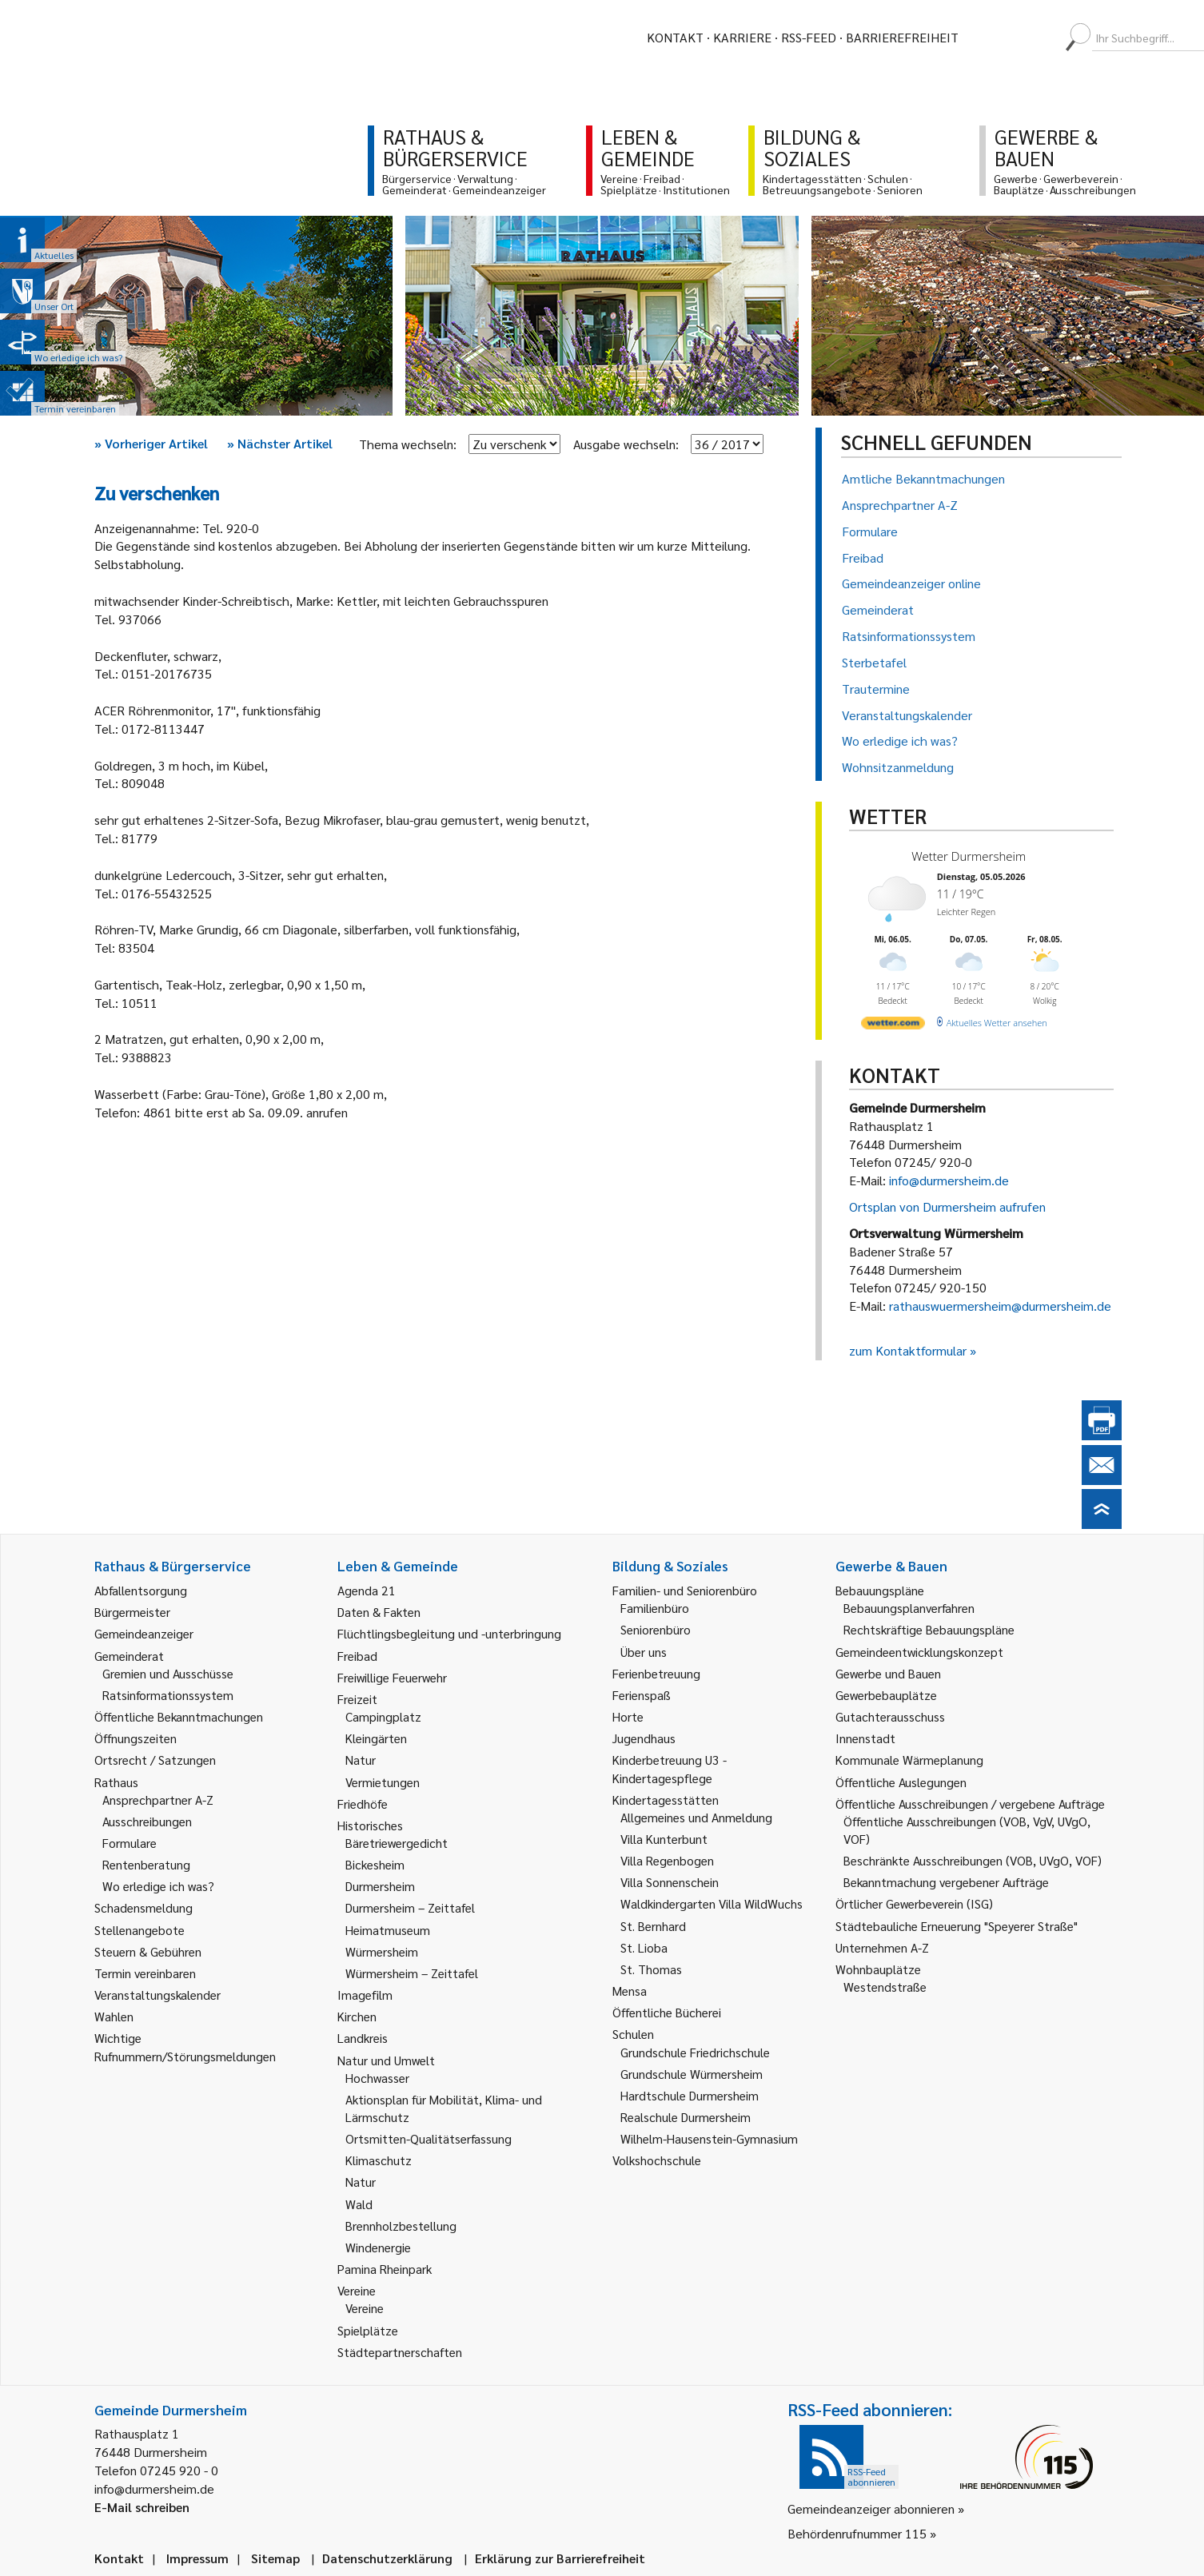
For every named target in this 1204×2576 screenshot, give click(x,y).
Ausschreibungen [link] (147, 1821)
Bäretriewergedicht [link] (396, 1842)
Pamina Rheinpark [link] (384, 2268)
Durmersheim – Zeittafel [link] (410, 1907)
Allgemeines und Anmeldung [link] (696, 1817)
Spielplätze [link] (367, 2330)
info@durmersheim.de (949, 1180)
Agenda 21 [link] (366, 1590)
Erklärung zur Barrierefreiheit (560, 2558)
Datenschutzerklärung (387, 2558)
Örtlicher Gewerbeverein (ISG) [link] (914, 1903)
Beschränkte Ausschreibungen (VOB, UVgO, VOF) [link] (972, 1860)
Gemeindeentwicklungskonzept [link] (919, 1651)
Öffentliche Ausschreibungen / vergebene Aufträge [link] (970, 1803)
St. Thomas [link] (651, 1969)
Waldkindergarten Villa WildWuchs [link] (711, 1903)
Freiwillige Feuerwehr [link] (392, 1677)
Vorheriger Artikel (151, 443)
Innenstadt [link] (865, 1738)
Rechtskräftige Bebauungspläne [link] (929, 1629)
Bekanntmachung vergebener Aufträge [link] (946, 1881)
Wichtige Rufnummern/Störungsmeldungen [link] (185, 2046)
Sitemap (275, 2558)
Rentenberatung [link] (146, 1864)
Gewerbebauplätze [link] (886, 1694)
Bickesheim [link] (375, 1864)
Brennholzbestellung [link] (400, 2225)
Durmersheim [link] (380, 1885)
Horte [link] (628, 1716)
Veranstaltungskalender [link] (157, 1994)
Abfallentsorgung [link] (140, 1590)
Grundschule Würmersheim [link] (691, 2073)
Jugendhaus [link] (644, 1738)
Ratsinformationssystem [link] (167, 1694)
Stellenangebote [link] (139, 1929)
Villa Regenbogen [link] (667, 1860)
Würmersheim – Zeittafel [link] (411, 1973)
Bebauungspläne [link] (879, 1590)
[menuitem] (985, 37)
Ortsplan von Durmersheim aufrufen (947, 1206)
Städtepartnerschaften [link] (399, 2351)
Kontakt (675, 37)
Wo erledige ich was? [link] (158, 1885)
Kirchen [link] (357, 2016)
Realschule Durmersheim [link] (685, 2116)
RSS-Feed (808, 37)
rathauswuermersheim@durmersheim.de (1000, 1305)
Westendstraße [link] (885, 1986)
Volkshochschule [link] (656, 2160)
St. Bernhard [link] (653, 1925)
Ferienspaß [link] (641, 1694)
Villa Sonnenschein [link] (669, 1881)
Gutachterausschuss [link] (890, 1716)
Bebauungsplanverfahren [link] (909, 1607)
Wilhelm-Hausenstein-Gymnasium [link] (709, 2138)
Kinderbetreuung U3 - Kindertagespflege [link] (669, 1768)
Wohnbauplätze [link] (878, 1969)
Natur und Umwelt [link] (386, 2060)
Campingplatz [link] (383, 1716)
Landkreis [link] (362, 2037)
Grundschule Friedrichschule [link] (695, 2052)
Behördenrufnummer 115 (857, 2533)
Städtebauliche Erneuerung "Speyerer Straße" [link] (956, 1925)
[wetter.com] (893, 1026)
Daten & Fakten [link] (379, 1611)
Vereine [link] (364, 2307)
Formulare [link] (129, 1842)
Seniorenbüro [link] (655, 1629)
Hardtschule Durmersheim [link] (689, 2095)
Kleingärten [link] (376, 1738)
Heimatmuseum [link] (387, 1929)
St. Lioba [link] (644, 1947)
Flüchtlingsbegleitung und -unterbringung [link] (449, 1633)
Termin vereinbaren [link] (145, 1973)
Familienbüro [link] (654, 1607)
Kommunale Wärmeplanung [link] (909, 1759)
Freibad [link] (357, 1655)
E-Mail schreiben (141, 2506)
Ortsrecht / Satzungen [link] (155, 1759)
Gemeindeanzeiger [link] (143, 1633)
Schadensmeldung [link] (143, 1907)
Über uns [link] (643, 1651)
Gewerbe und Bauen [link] (888, 1673)
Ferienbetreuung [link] (656, 1673)
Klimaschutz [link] (378, 2160)
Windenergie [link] (378, 2247)
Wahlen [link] (114, 2016)
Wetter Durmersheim (968, 856)
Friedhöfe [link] (362, 1803)
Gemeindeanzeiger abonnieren (871, 2508)
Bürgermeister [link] (132, 1611)
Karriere (742, 37)
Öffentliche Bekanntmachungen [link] (178, 1716)
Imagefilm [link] (365, 1994)
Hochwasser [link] (377, 2077)
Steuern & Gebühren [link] (147, 1951)
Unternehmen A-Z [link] (882, 1947)
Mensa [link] (629, 1990)
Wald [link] (359, 2204)
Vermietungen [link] (382, 1782)
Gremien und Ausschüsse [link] (167, 1673)
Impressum (197, 2558)
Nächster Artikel (280, 443)
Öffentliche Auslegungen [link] (901, 1782)
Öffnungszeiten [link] (135, 1738)
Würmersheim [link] (381, 1951)
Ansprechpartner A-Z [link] (157, 1799)
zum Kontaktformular (908, 1350)
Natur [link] (360, 1759)
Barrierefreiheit (902, 37)
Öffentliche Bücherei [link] (666, 2012)
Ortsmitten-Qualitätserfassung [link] (428, 2138)
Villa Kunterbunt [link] (664, 1838)
